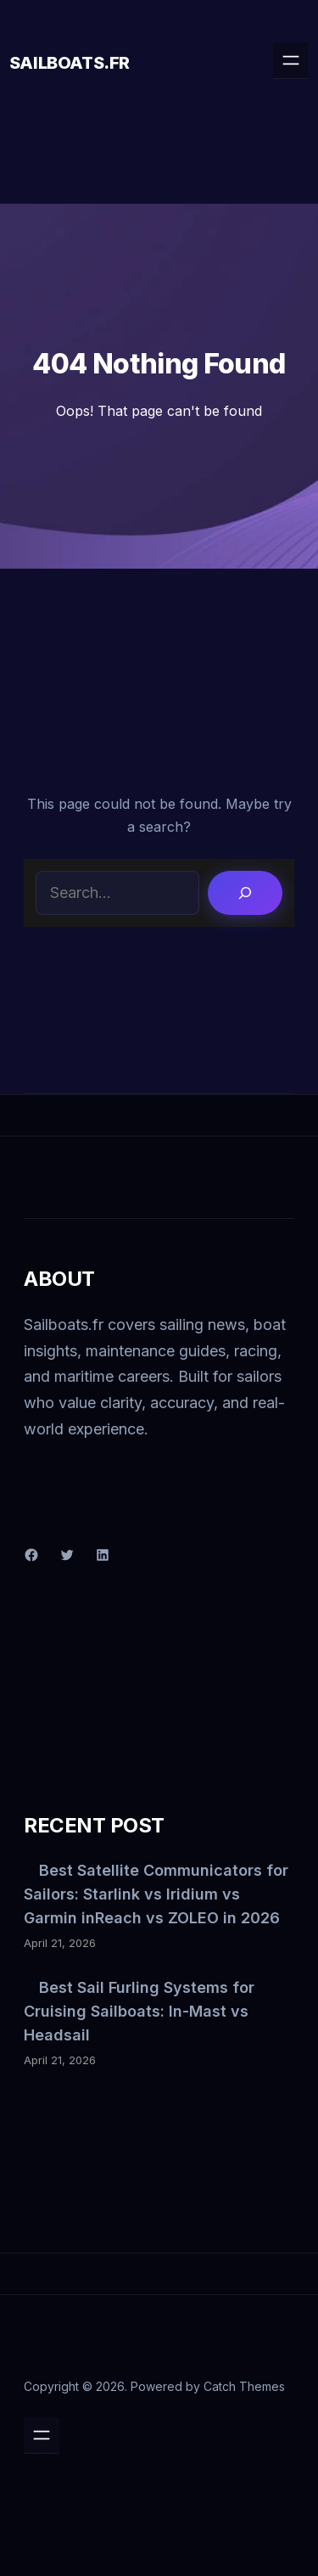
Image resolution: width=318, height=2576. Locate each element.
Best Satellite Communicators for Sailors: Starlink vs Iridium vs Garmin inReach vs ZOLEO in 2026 (156, 1894)
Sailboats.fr (69, 63)
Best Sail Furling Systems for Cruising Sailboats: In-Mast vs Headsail (139, 2011)
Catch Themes (244, 2386)
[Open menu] (291, 60)
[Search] (245, 893)
